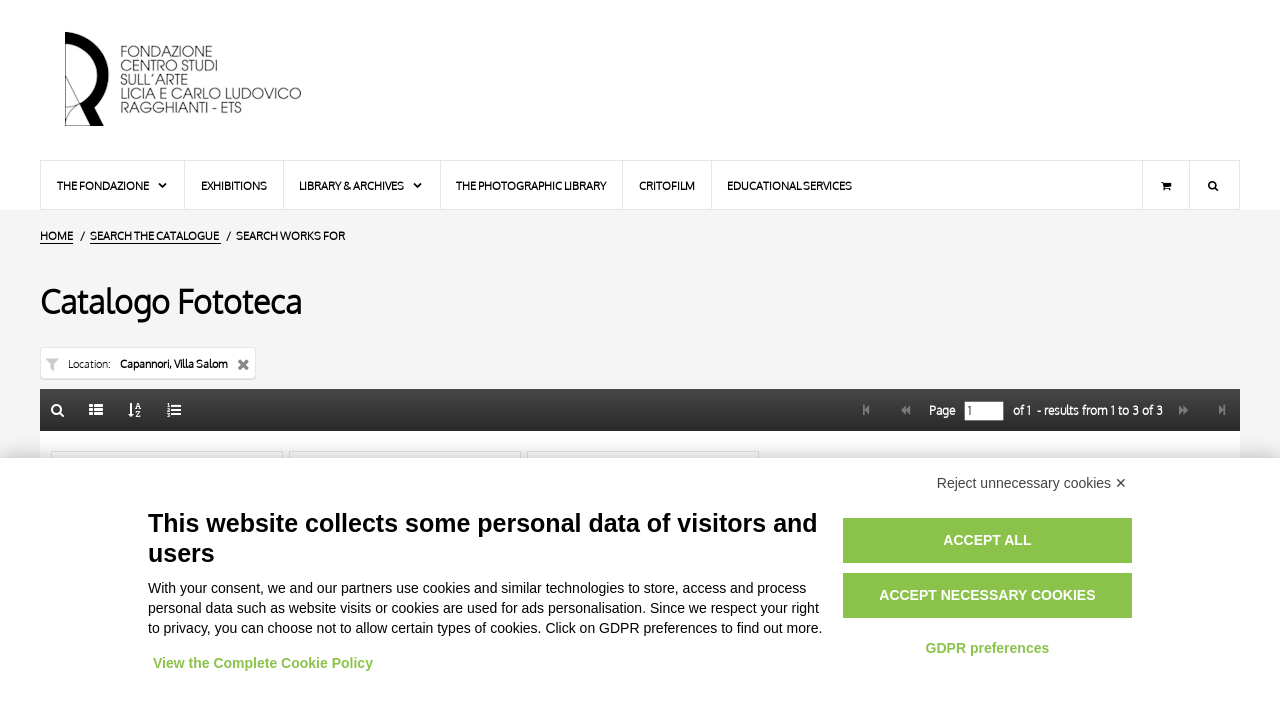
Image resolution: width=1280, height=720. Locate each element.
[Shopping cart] (1166, 185)
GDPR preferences (988, 648)
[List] (97, 410)
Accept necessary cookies (987, 595)
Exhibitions (234, 185)
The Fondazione (113, 185)
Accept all (987, 540)
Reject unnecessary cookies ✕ (1032, 483)
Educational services (789, 185)
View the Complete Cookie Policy (263, 663)
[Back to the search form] (58, 410)
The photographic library (531, 185)
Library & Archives (361, 185)
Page (940, 411)
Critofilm (667, 185)
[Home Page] (200, 80)
